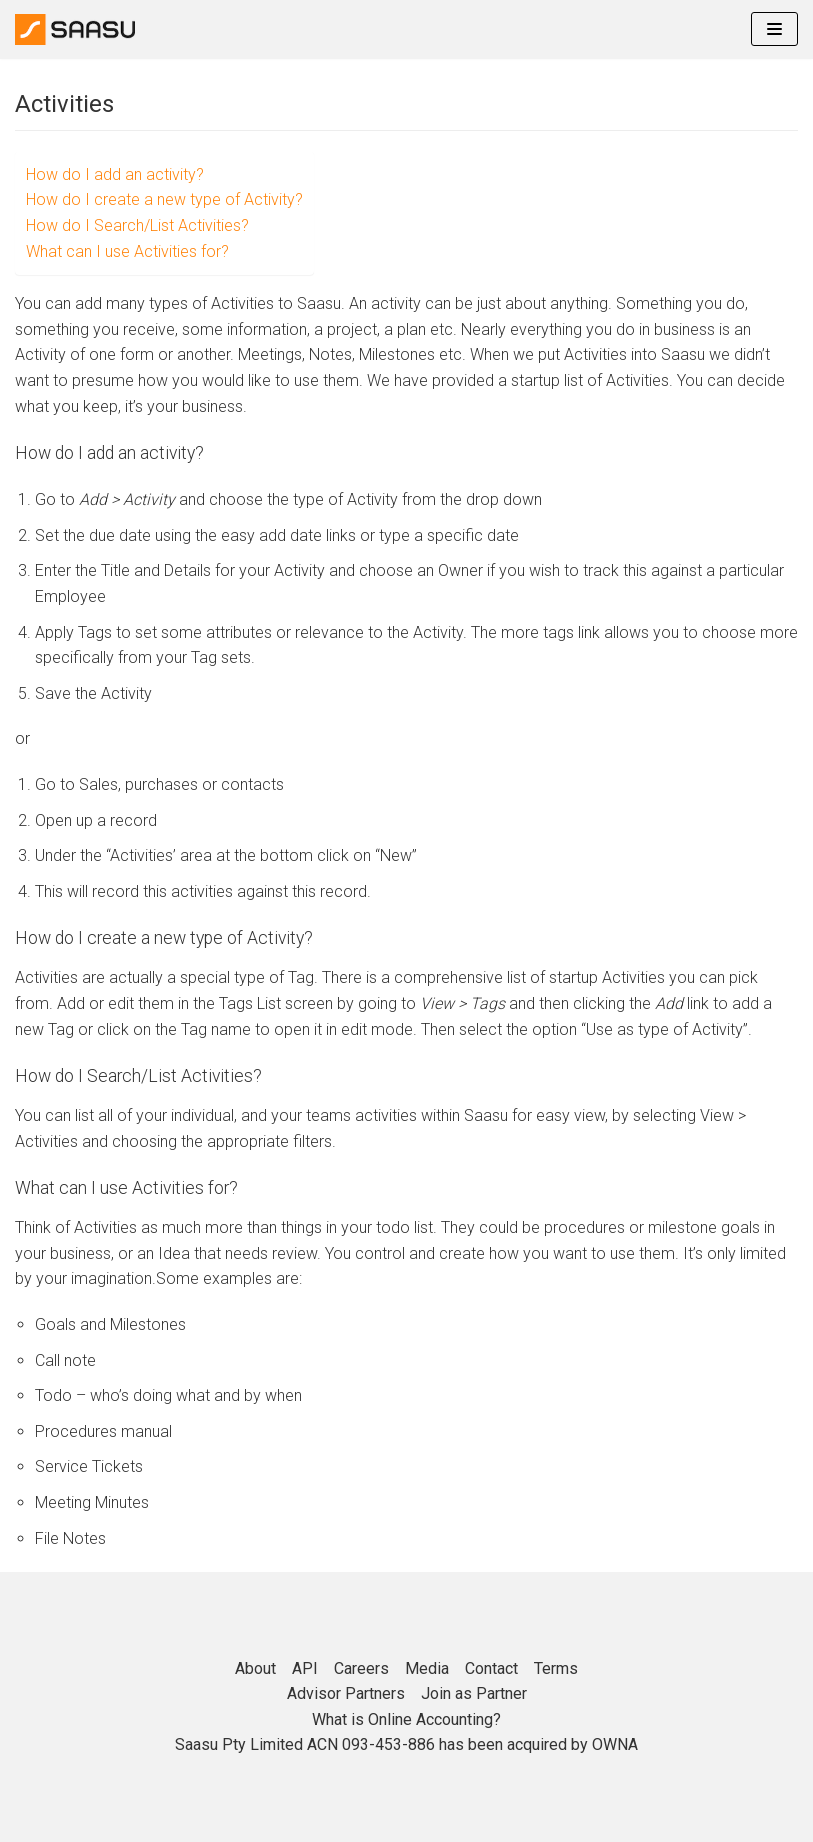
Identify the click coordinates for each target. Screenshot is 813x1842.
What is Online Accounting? (406, 1719)
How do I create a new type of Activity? (164, 199)
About (255, 1668)
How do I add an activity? (115, 174)
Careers (361, 1668)
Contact (491, 1668)
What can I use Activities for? (127, 251)
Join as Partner (474, 1693)
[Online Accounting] (75, 29)
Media (427, 1668)
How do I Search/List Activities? (137, 225)
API (305, 1668)
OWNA (615, 1744)
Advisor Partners (346, 1693)
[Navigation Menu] (774, 29)
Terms (556, 1668)
